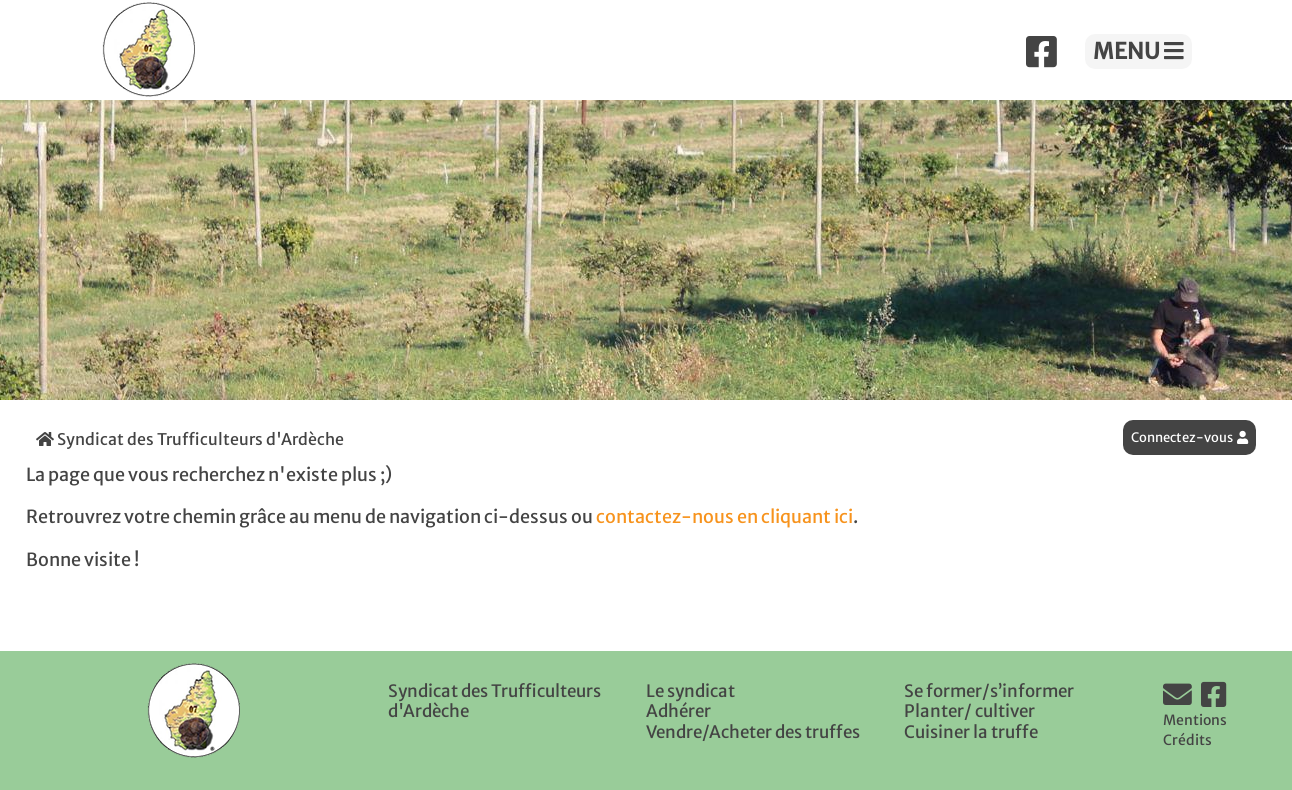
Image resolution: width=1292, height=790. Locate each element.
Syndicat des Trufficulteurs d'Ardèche (190, 439)
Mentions (1195, 720)
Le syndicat (690, 691)
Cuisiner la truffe (971, 732)
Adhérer (678, 711)
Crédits (1187, 740)
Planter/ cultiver (969, 711)
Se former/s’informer (989, 691)
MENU (1138, 51)
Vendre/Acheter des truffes (753, 732)
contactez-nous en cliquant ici (724, 517)
